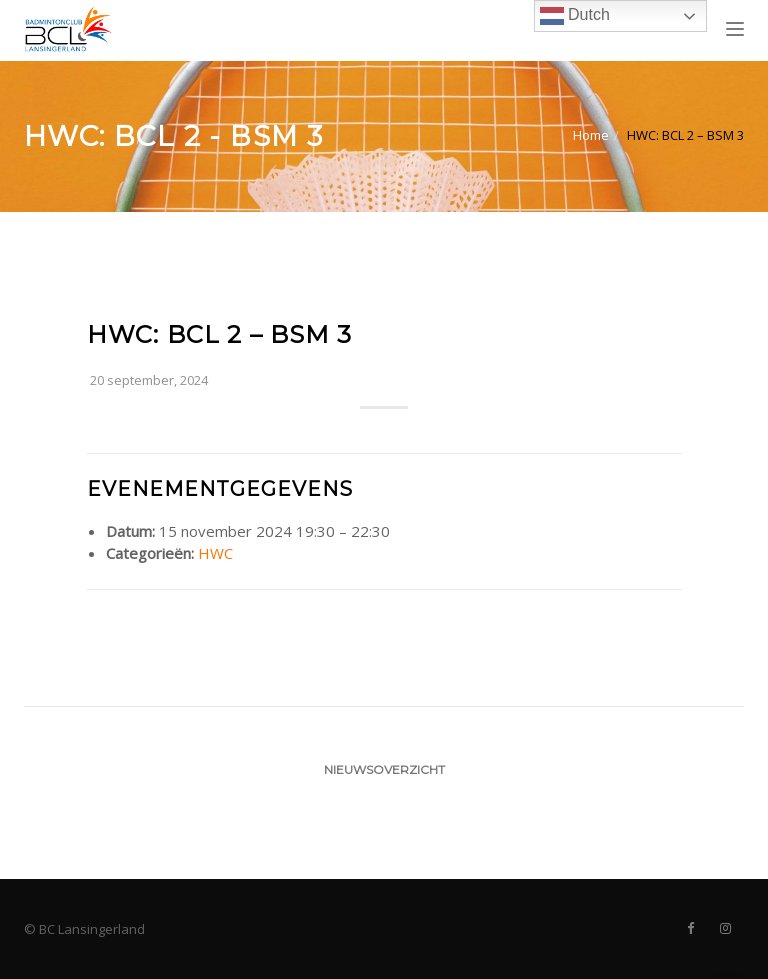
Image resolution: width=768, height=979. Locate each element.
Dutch (575, 16)
